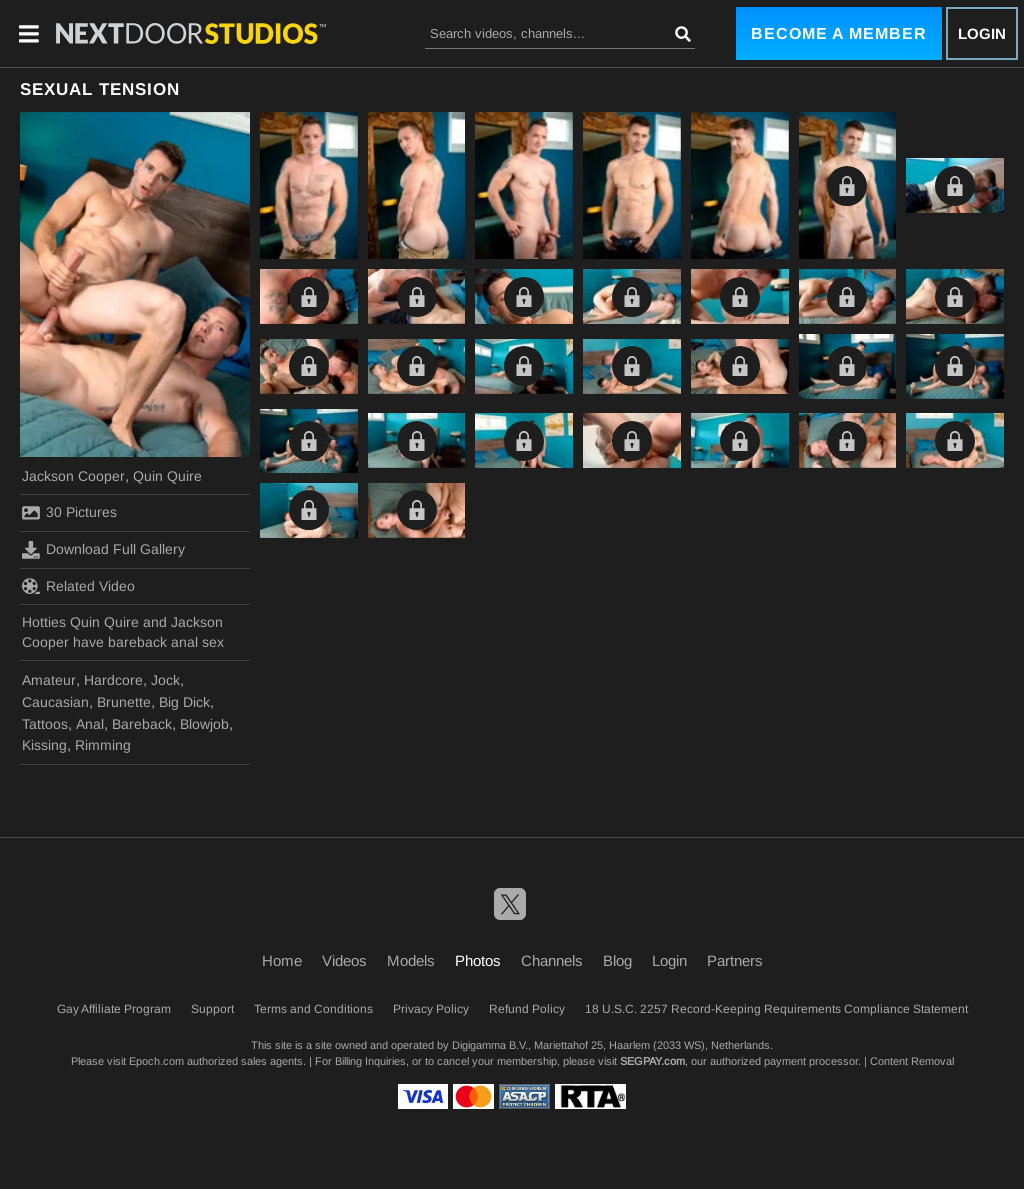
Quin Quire (167, 476)
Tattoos (45, 724)
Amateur (49, 680)
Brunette (124, 702)
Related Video (78, 586)
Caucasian (55, 702)
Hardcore (113, 680)
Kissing (44, 745)
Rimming (103, 745)
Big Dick (184, 702)
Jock (165, 680)
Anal (90, 724)
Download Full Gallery (103, 550)
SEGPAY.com (652, 1061)
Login (982, 33)
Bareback (142, 724)
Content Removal (912, 1061)
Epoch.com (156, 1061)
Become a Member (839, 33)
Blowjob (204, 724)
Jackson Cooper (73, 476)
